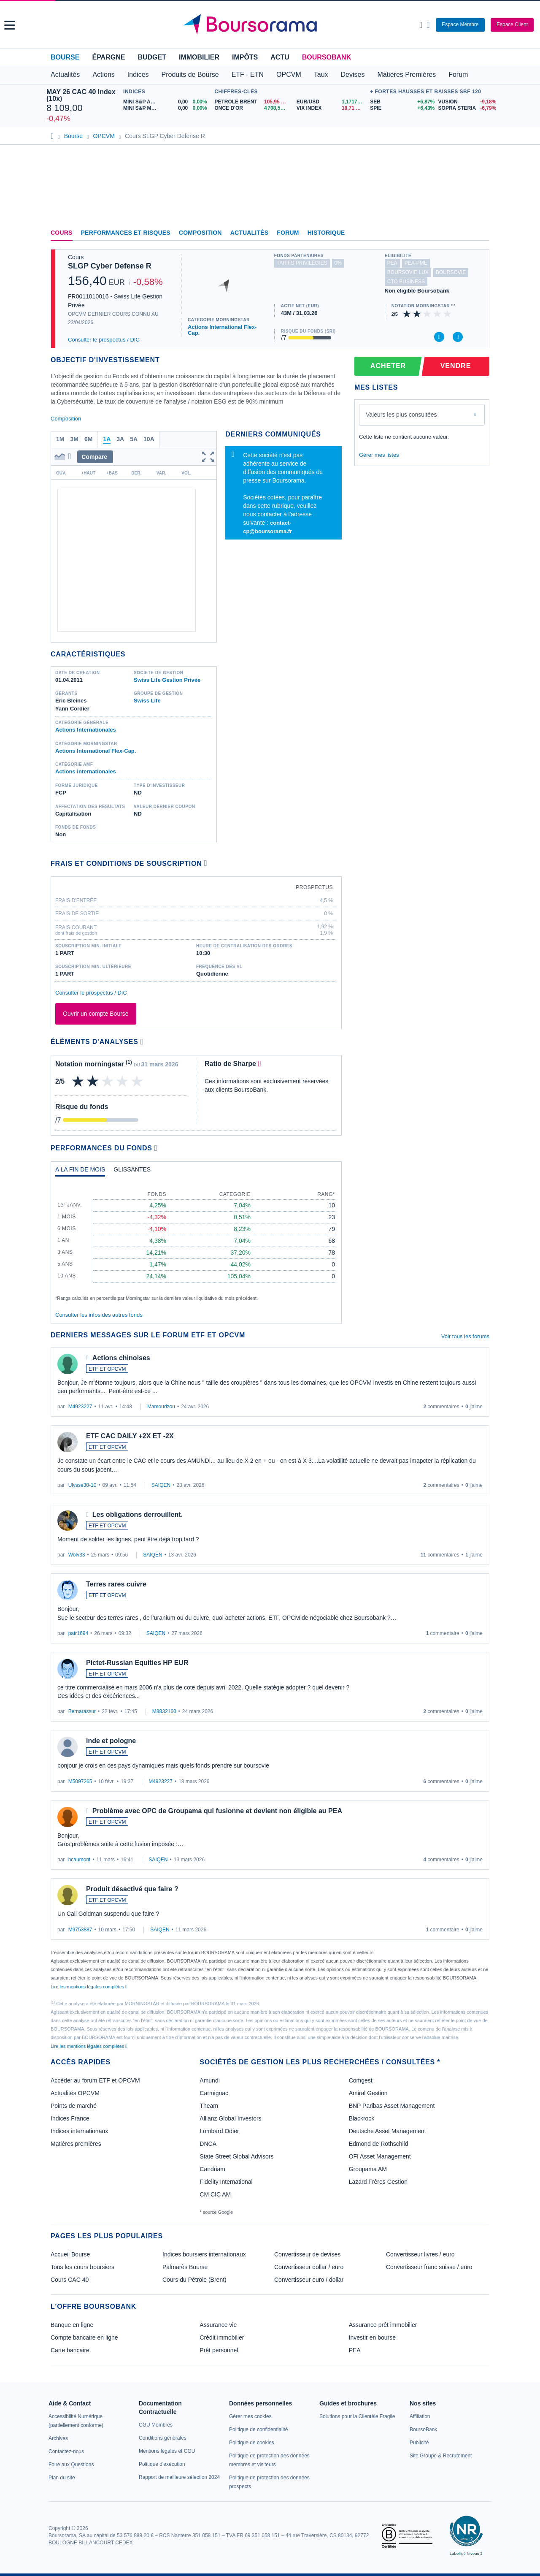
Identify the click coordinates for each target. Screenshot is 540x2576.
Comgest (361, 2080)
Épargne (108, 57)
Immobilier (199, 57)
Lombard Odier (219, 2131)
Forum (458, 74)
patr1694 (78, 1633)
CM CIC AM (215, 2194)
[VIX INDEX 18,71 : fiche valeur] (331, 108)
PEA (355, 2350)
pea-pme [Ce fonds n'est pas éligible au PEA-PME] (416, 263)
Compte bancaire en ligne (84, 2337)
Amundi (209, 2080)
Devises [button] (353, 74)
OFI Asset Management (380, 2156)
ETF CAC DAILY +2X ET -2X (130, 1436)
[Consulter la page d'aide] (428, 25)
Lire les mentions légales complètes (89, 1986)
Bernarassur (82, 1711)
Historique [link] (326, 232)
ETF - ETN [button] (248, 74)
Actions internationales (85, 771)
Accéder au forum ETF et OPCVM (95, 2080)
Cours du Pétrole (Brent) (194, 2279)
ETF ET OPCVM (107, 1369)
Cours (62, 232)
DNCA (208, 2143)
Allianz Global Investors (230, 2118)
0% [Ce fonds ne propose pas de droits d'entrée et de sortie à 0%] (338, 263)
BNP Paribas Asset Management (392, 2105)
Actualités (249, 232)
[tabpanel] (196, 1242)
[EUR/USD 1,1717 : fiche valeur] (331, 102)
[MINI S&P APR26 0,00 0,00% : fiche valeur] (166, 102)
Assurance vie (218, 2324)
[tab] (80, 1171)
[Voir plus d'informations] (205, 863)
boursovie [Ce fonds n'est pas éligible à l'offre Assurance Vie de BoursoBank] (451, 272)
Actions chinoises (121, 1357)
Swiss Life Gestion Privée (167, 680)
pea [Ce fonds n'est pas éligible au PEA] (392, 263)
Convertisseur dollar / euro (308, 2267)
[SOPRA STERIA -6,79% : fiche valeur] (466, 108)
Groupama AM (368, 2169)
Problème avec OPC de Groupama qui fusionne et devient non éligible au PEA (217, 1810)
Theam (209, 2105)
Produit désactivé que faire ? (132, 1889)
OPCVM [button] (288, 74)
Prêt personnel (219, 2350)
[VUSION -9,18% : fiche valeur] (466, 102)
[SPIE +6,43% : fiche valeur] (401, 108)
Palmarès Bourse (185, 2267)
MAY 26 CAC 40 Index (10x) (81, 95)
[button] (9, 25)
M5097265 (80, 1781)
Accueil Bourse (70, 2254)
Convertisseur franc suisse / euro (429, 2267)
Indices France (70, 2118)
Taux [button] (321, 74)
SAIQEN (160, 1485)
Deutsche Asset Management (387, 2131)
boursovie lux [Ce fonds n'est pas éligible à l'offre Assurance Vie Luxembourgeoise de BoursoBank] (408, 272)
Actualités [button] (65, 74)
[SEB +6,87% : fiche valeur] (401, 102)
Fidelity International (226, 2181)
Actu (279, 57)
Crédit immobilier (222, 2337)
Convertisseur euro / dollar (308, 2279)
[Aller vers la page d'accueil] (271, 25)
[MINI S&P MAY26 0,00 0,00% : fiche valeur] (166, 108)
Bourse (65, 57)
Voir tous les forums (465, 1336)
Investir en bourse (372, 2337)
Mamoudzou (161, 1407)
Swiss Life (147, 700)
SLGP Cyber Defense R (109, 266)
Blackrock (362, 2118)
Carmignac (214, 2093)
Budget (152, 57)
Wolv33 (76, 1555)
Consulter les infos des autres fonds (99, 1315)
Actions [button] (103, 74)
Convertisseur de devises (307, 2254)
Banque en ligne (72, 2324)
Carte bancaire (70, 2350)
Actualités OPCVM (75, 2093)
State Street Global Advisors (236, 2156)
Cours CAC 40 (70, 2279)
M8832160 (164, 1711)
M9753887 (80, 1930)
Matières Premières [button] (406, 74)
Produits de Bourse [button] (190, 74)
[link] (58, 2438)
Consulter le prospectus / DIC (104, 339)
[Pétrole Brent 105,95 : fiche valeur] (252, 102)
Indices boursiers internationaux (204, 2254)
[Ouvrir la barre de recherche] (420, 25)
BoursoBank (326, 57)
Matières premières (76, 2143)
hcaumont (79, 1860)
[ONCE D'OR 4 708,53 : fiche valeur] (252, 108)
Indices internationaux (79, 2131)
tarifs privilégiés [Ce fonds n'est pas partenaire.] (302, 263)
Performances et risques (125, 232)
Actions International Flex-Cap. (222, 330)
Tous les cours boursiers (82, 2267)
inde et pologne (111, 1740)
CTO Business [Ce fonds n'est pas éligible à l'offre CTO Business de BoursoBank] (406, 282)
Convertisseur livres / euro (420, 2254)
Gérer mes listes (379, 455)
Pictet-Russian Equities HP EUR (137, 1662)
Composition (200, 232)
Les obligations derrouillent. (137, 1514)
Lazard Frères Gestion (378, 2181)
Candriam (212, 2169)
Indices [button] (138, 74)
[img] (448, 314)
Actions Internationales (85, 730)
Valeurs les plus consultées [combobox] (401, 414)
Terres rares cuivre (116, 1584)
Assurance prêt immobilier (383, 2324)
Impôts (245, 57)
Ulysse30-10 (82, 1485)
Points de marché (74, 2105)
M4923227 (80, 1407)
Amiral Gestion (368, 2093)
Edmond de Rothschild (378, 2143)
